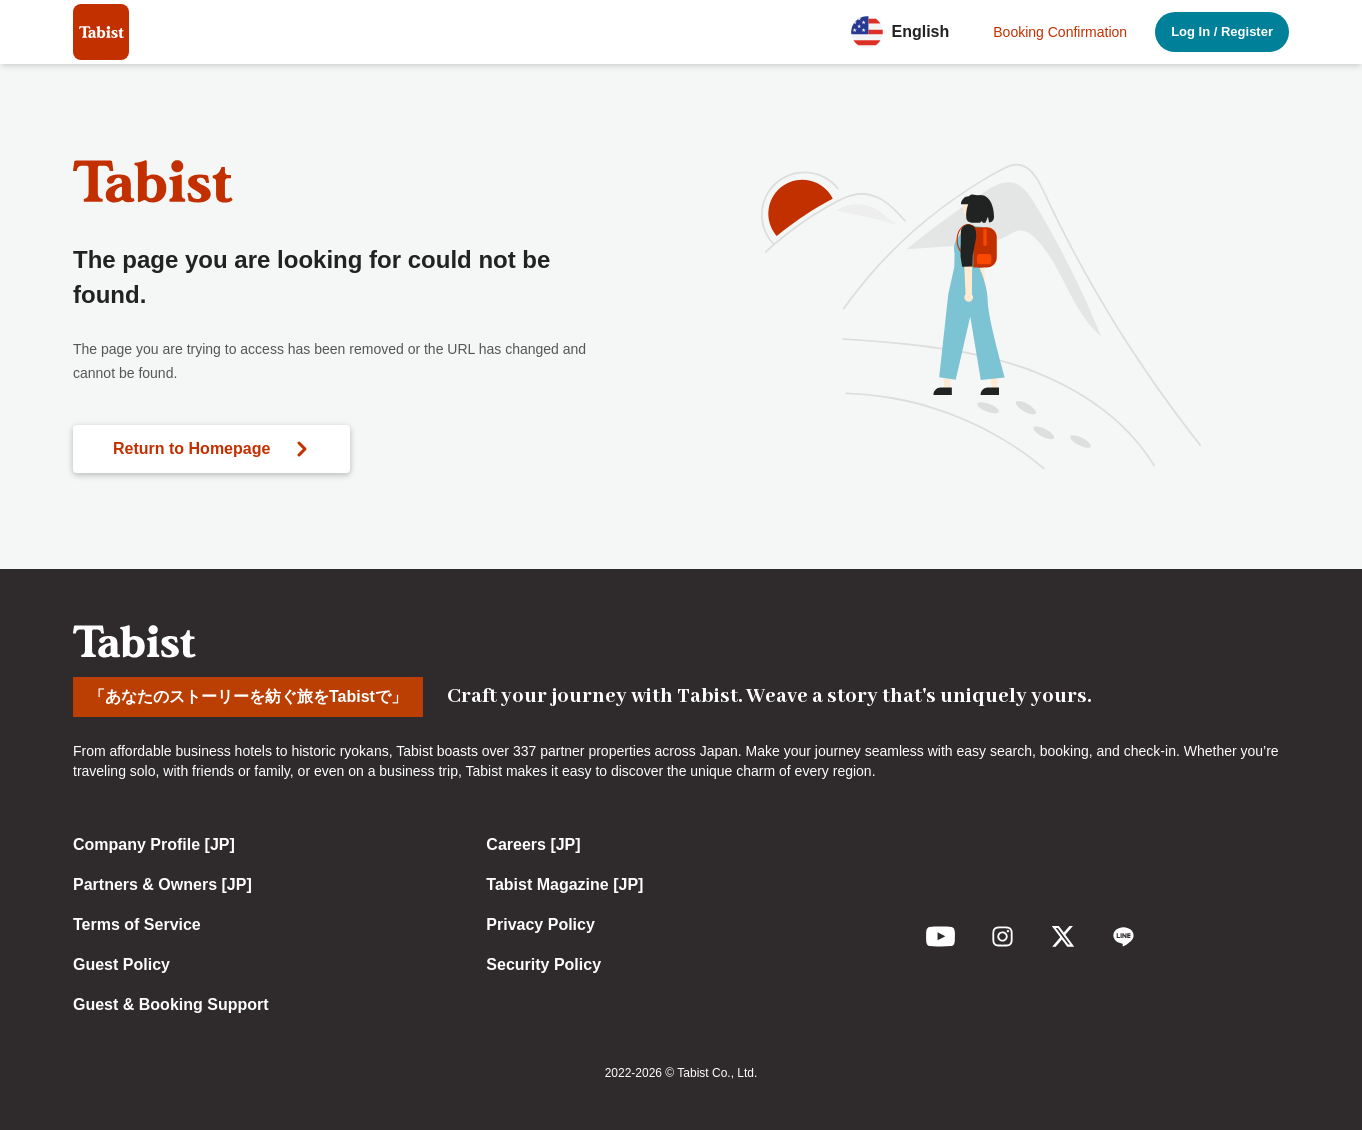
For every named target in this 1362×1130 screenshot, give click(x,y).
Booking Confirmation (1060, 32)
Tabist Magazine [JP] (564, 884)
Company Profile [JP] (154, 844)
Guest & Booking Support (171, 1004)
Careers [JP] (533, 844)
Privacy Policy (540, 924)
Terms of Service (137, 924)
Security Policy (543, 964)
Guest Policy (121, 964)
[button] (906, 32)
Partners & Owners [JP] (162, 884)
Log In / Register (1222, 31)
